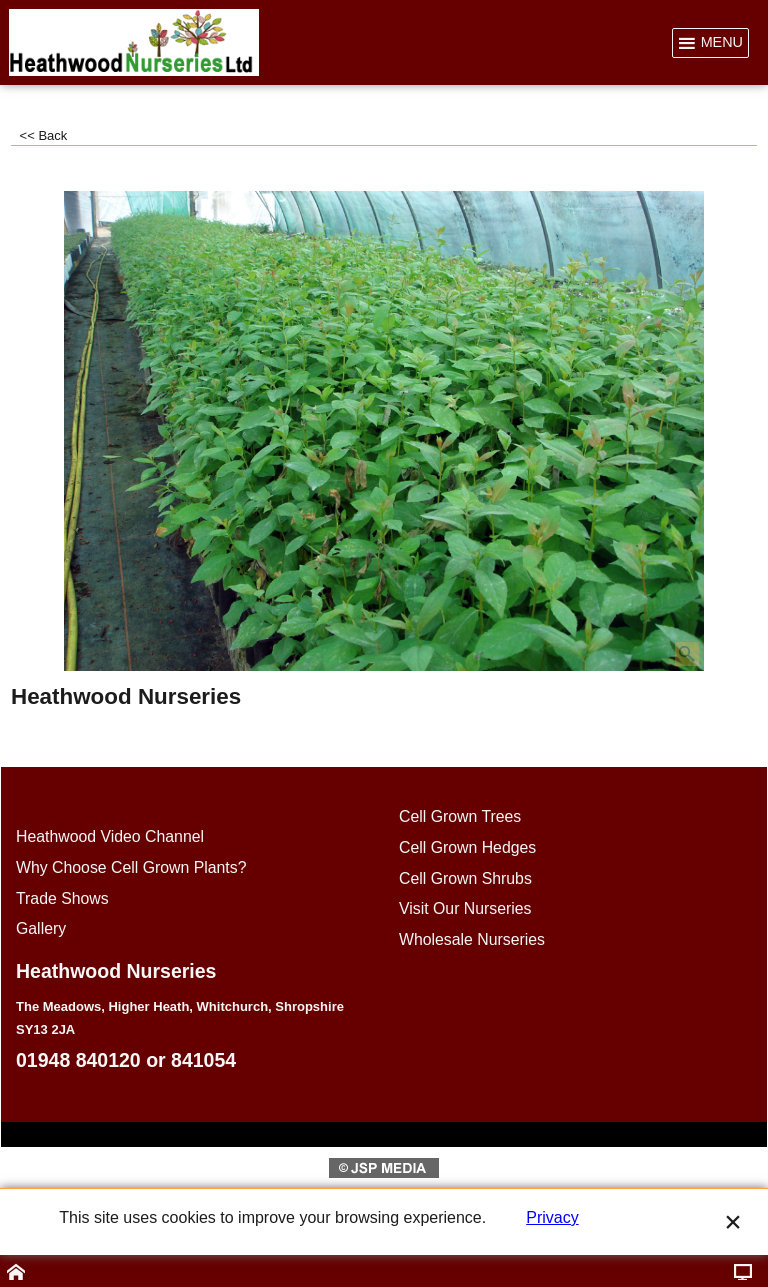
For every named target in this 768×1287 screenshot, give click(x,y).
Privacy (552, 1217)
